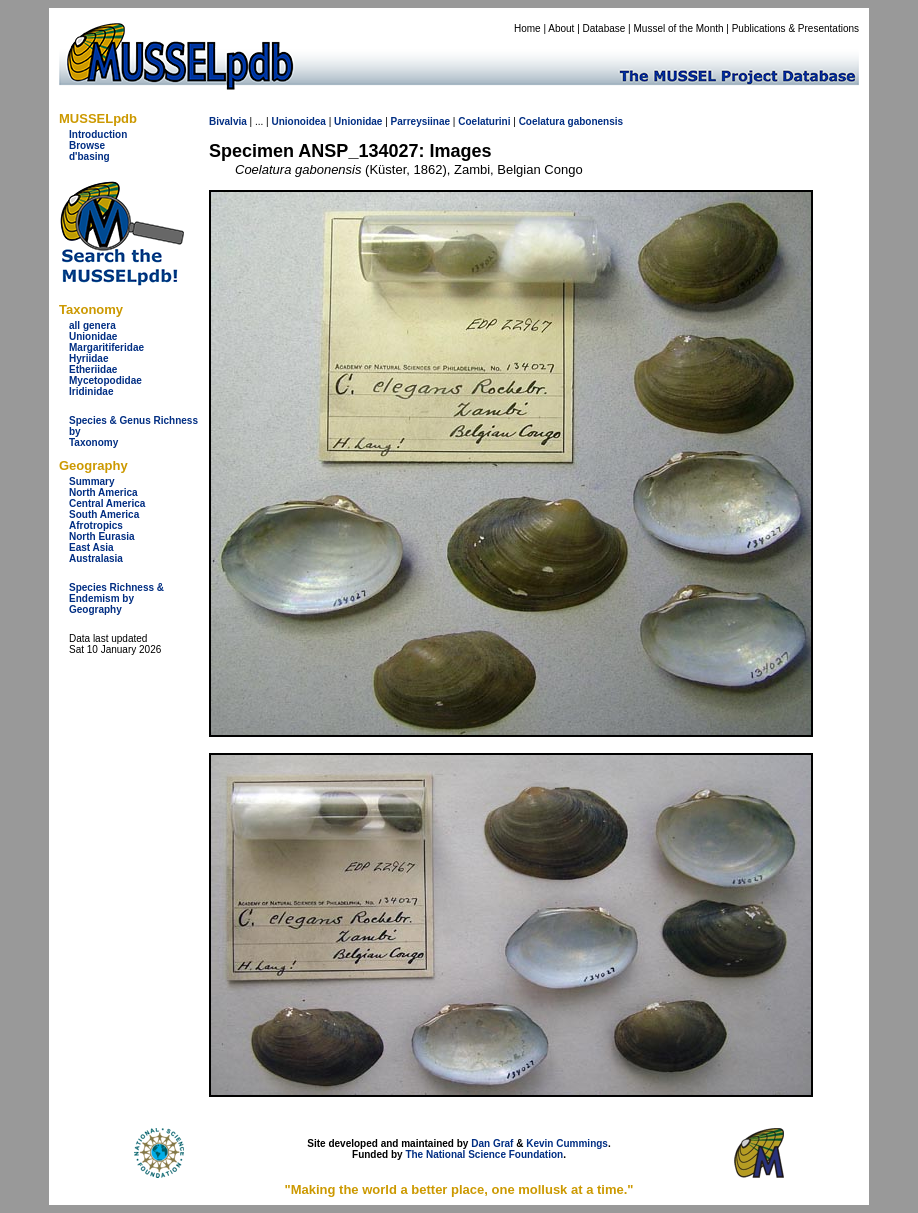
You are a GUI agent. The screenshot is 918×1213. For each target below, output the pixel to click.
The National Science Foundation (484, 1154)
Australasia (96, 558)
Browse (87, 145)
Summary (92, 481)
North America (103, 492)
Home (527, 28)
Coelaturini (484, 121)
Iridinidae (91, 391)
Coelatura (542, 121)
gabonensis (596, 121)
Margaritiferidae (106, 347)
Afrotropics (96, 525)
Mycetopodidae (105, 380)
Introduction (98, 134)
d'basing (89, 156)
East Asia (91, 547)
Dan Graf (492, 1143)
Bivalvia (228, 121)
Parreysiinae (421, 121)
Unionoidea (298, 121)
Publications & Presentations (795, 28)
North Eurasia (102, 536)
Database (604, 28)
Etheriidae (93, 369)
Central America (107, 503)
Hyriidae (88, 358)
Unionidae (93, 336)
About (561, 28)
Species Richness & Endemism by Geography (116, 598)
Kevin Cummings (567, 1143)
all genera (92, 325)
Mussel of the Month (679, 28)
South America (104, 514)
